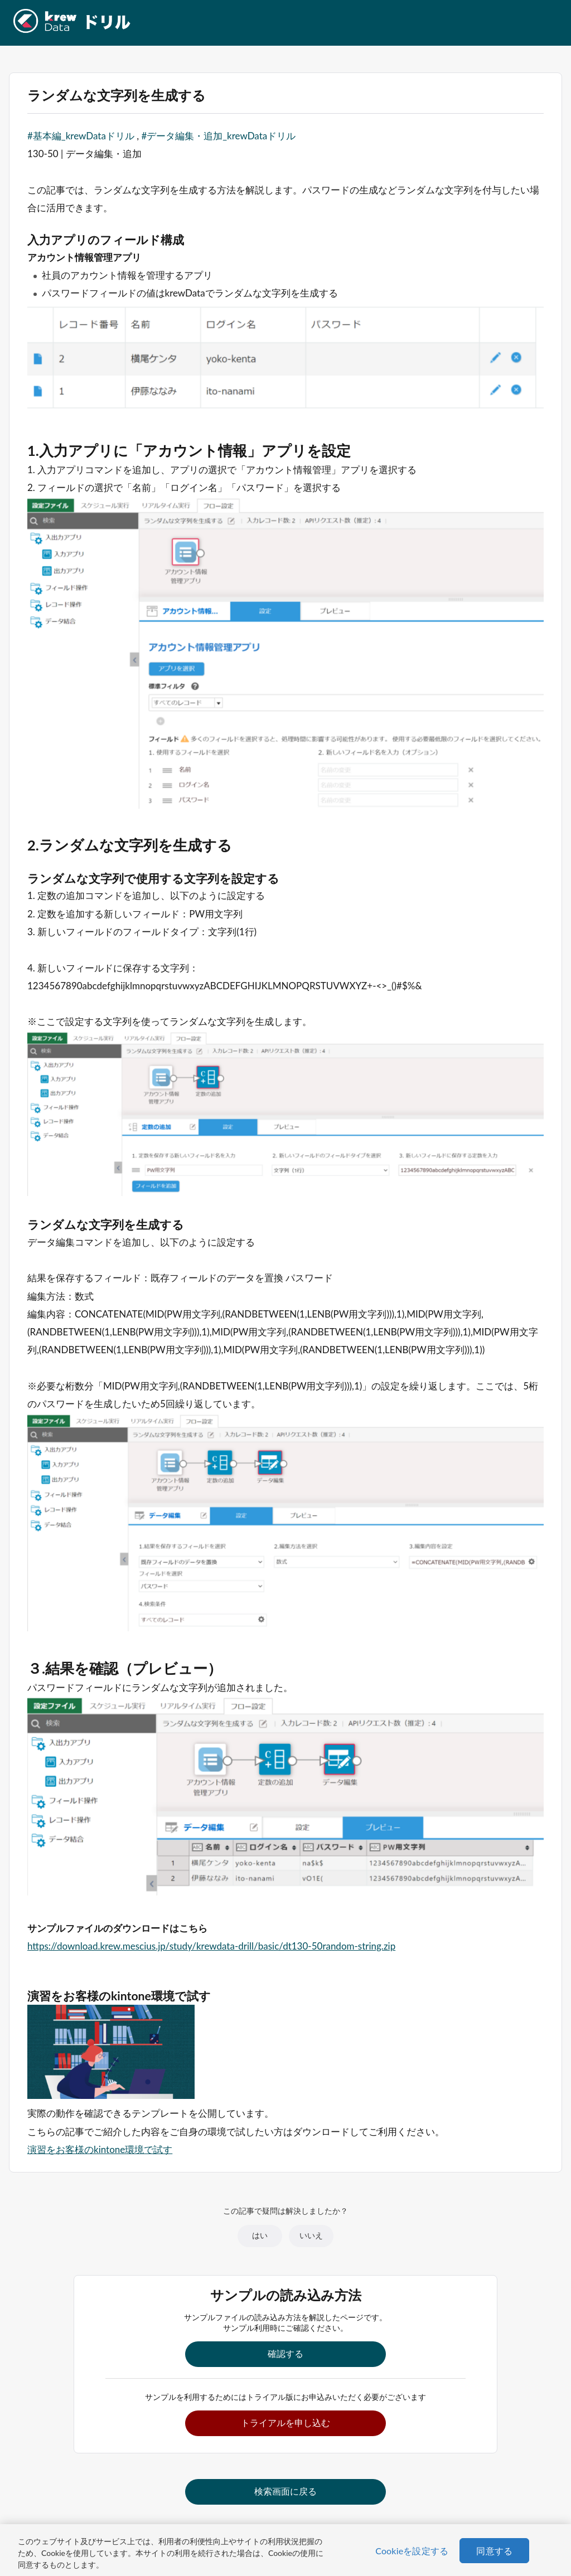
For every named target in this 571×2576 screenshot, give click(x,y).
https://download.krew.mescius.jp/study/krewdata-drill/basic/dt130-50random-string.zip (211, 1946)
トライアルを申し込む (285, 2422)
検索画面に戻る (285, 2491)
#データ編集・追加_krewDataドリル (218, 136)
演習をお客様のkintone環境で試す (99, 2149)
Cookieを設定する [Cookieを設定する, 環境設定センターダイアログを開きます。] (411, 2550)
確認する (285, 2353)
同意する (494, 2550)
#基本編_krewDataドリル (80, 136)
